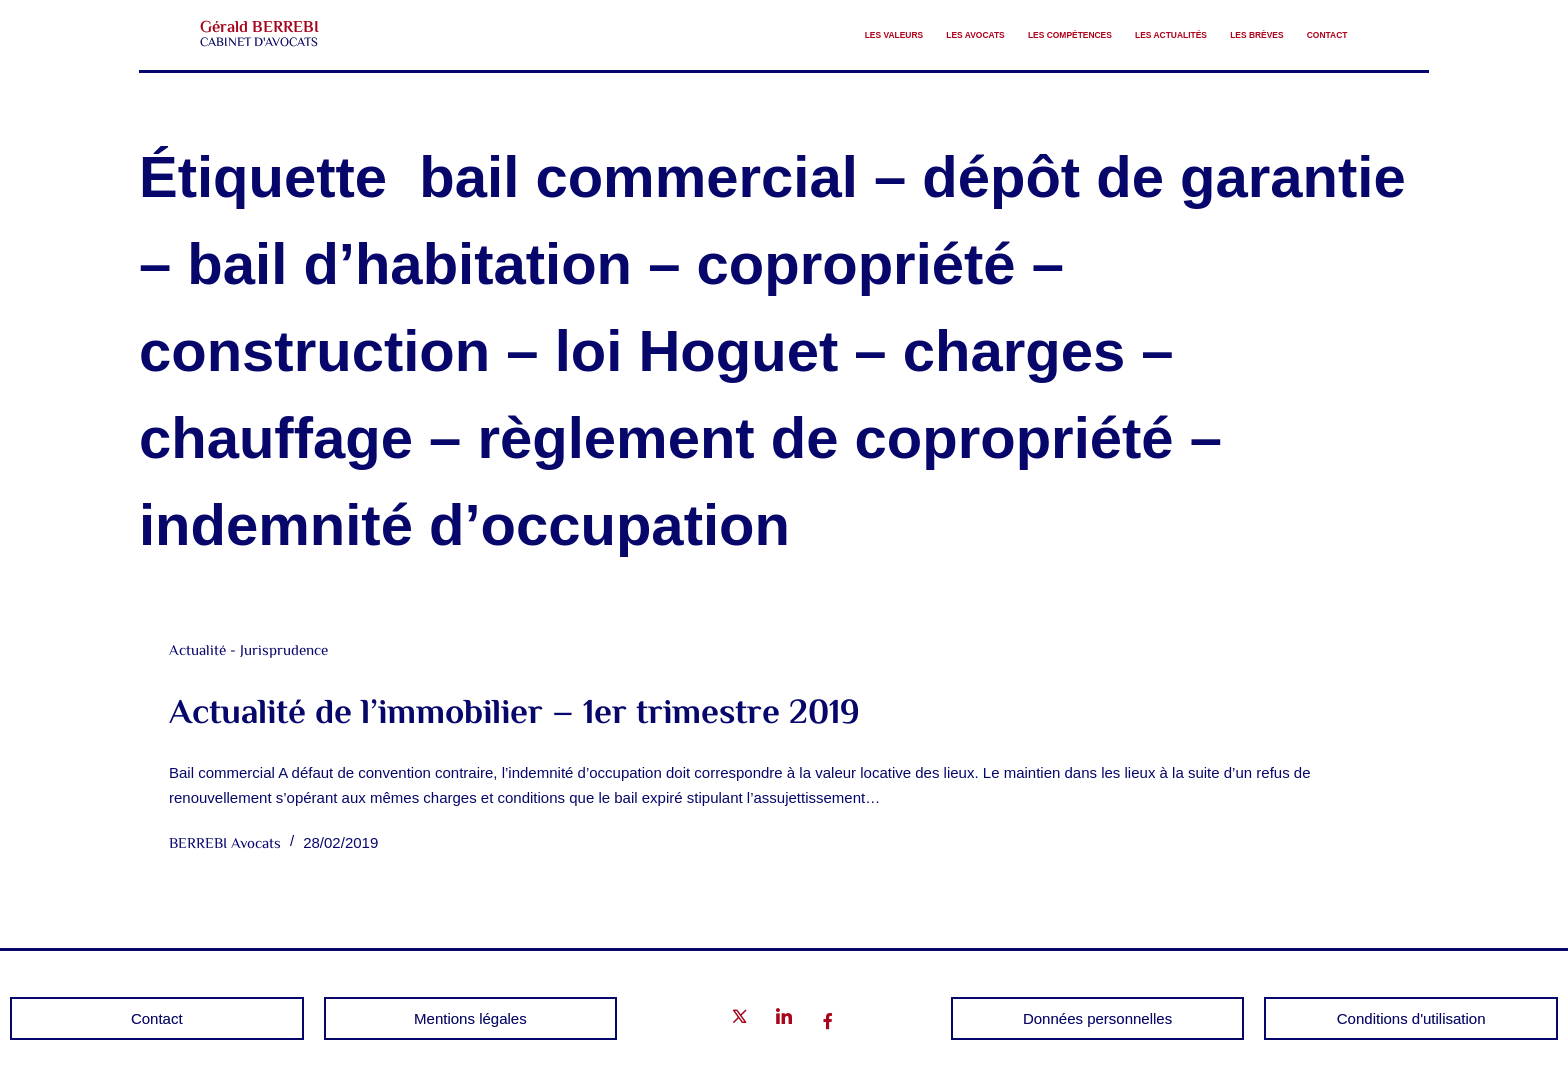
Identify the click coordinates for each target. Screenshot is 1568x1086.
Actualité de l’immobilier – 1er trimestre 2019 (514, 714)
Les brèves (1208, 35)
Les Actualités (1081, 35)
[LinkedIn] (784, 1020)
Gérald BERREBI (259, 28)
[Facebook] (828, 1021)
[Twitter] (740, 1020)
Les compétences (932, 35)
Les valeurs (672, 35)
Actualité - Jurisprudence (248, 651)
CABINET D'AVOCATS (259, 43)
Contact (1312, 35)
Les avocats (792, 35)
